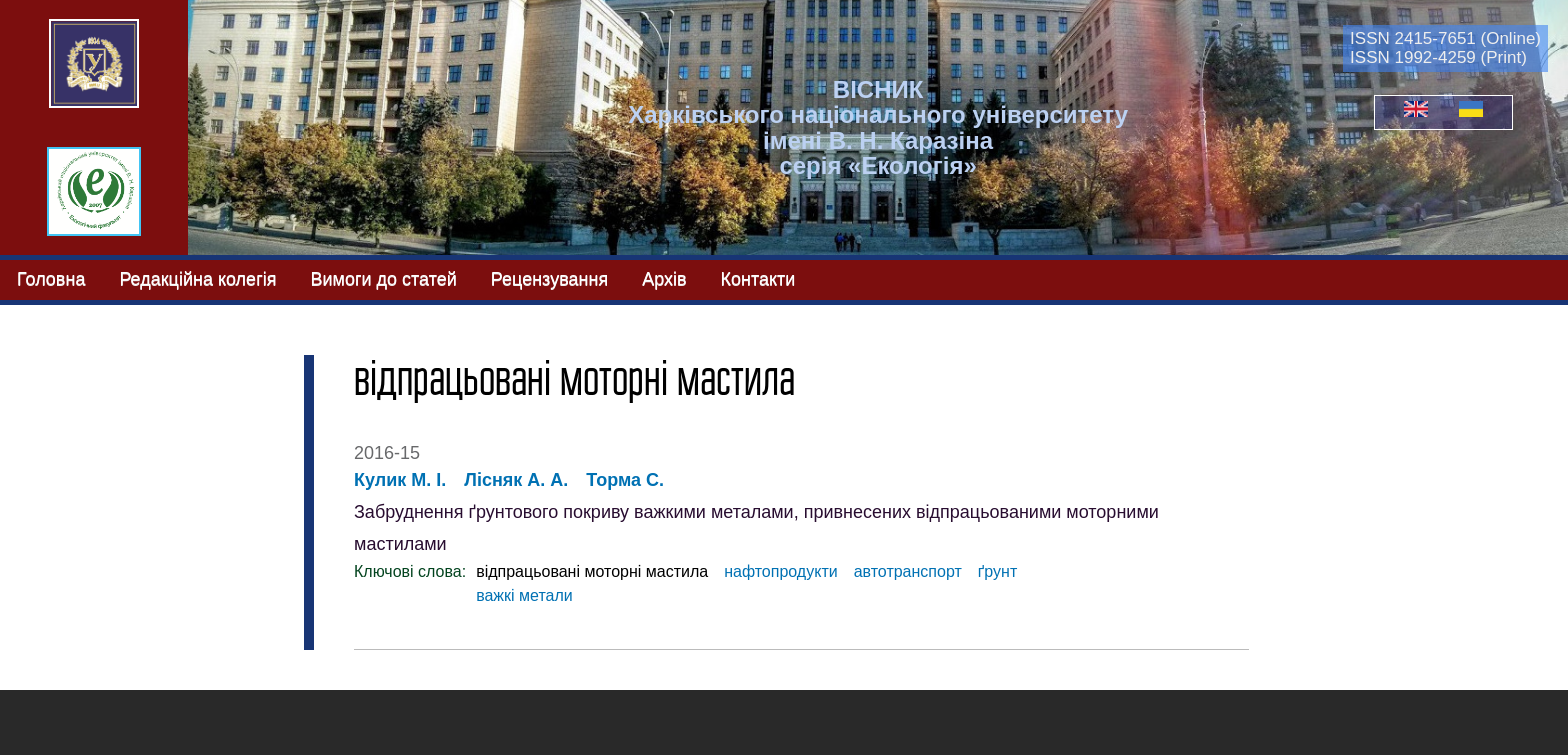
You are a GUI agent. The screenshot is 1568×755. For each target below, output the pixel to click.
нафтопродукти (780, 571)
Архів (664, 279)
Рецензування (549, 279)
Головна (51, 279)
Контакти (758, 279)
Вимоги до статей (383, 279)
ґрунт (997, 571)
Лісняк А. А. (516, 480)
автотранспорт (908, 571)
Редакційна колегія (197, 279)
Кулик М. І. (400, 480)
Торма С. (625, 480)
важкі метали (524, 595)
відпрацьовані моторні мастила (592, 571)
